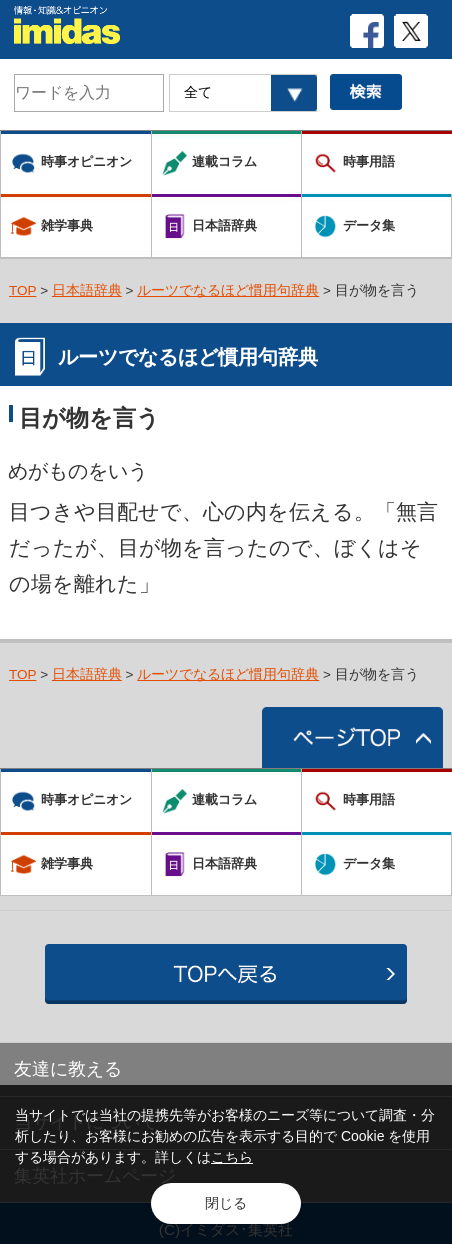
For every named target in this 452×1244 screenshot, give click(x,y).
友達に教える (68, 1069)
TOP (22, 290)
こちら (232, 1157)
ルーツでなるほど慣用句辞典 (228, 290)
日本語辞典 (87, 290)
